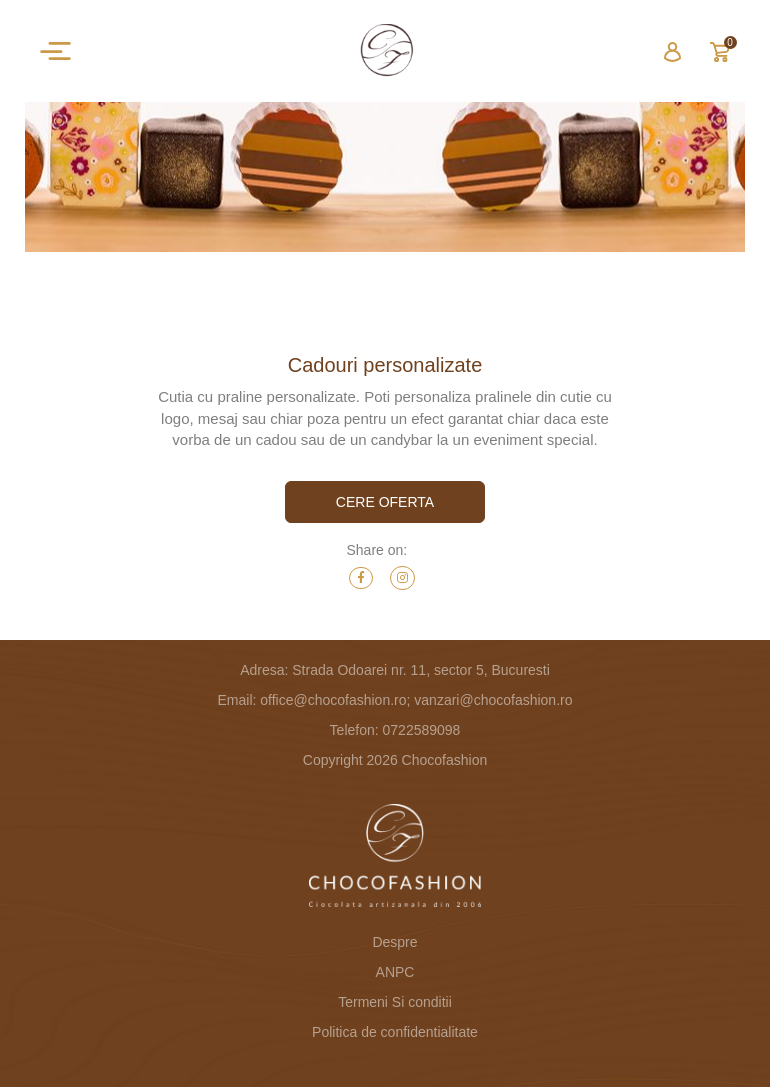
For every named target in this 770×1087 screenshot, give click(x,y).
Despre (394, 942)
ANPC (395, 972)
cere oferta (385, 502)
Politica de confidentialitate (395, 1032)
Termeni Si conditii (395, 1002)
